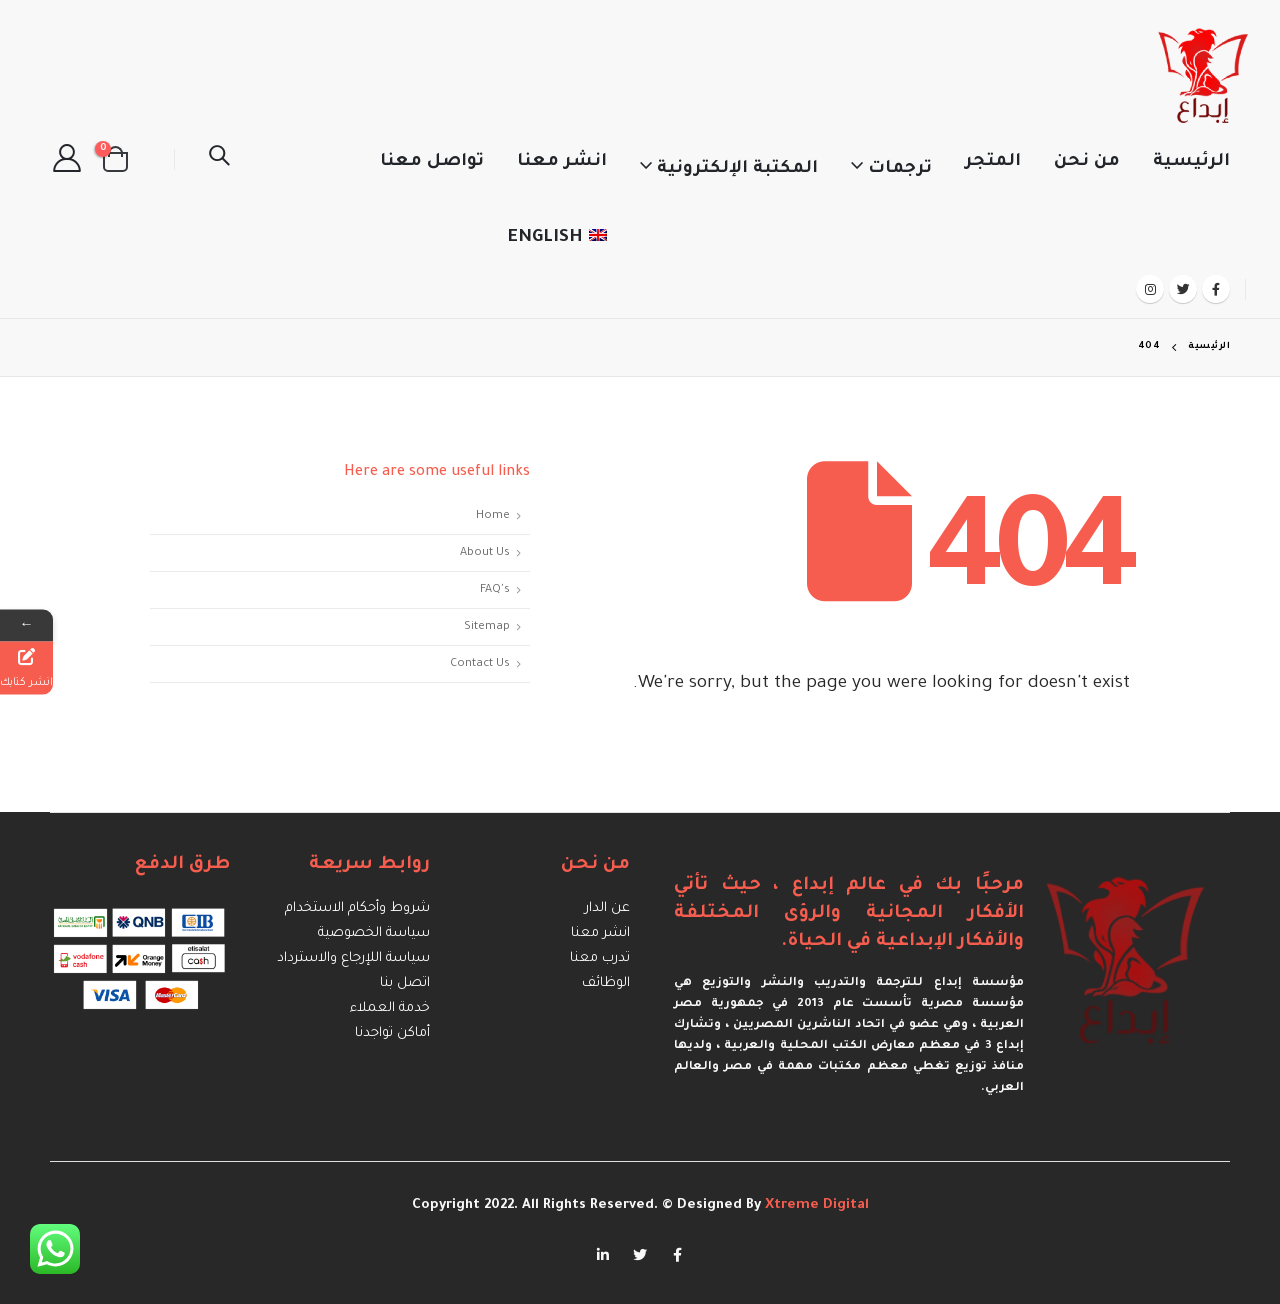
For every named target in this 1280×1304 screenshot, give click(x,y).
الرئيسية (1191, 162)
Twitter (640, 1255)
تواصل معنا (432, 162)
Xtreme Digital (815, 1205)
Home (493, 516)
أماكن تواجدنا (392, 1033)
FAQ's (495, 590)
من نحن (1087, 162)
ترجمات (900, 169)
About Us (485, 553)
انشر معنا (562, 162)
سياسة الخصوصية (374, 933)
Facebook (677, 1255)
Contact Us (480, 664)
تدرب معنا (600, 958)
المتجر (993, 162)
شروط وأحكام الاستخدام (357, 908)
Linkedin (603, 1255)
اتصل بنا (405, 983)
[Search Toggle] (219, 159)
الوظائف (606, 983)
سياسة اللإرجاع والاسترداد (353, 958)
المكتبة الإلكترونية (737, 169)
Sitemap (487, 627)
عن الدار (607, 908)
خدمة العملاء (390, 1008)
